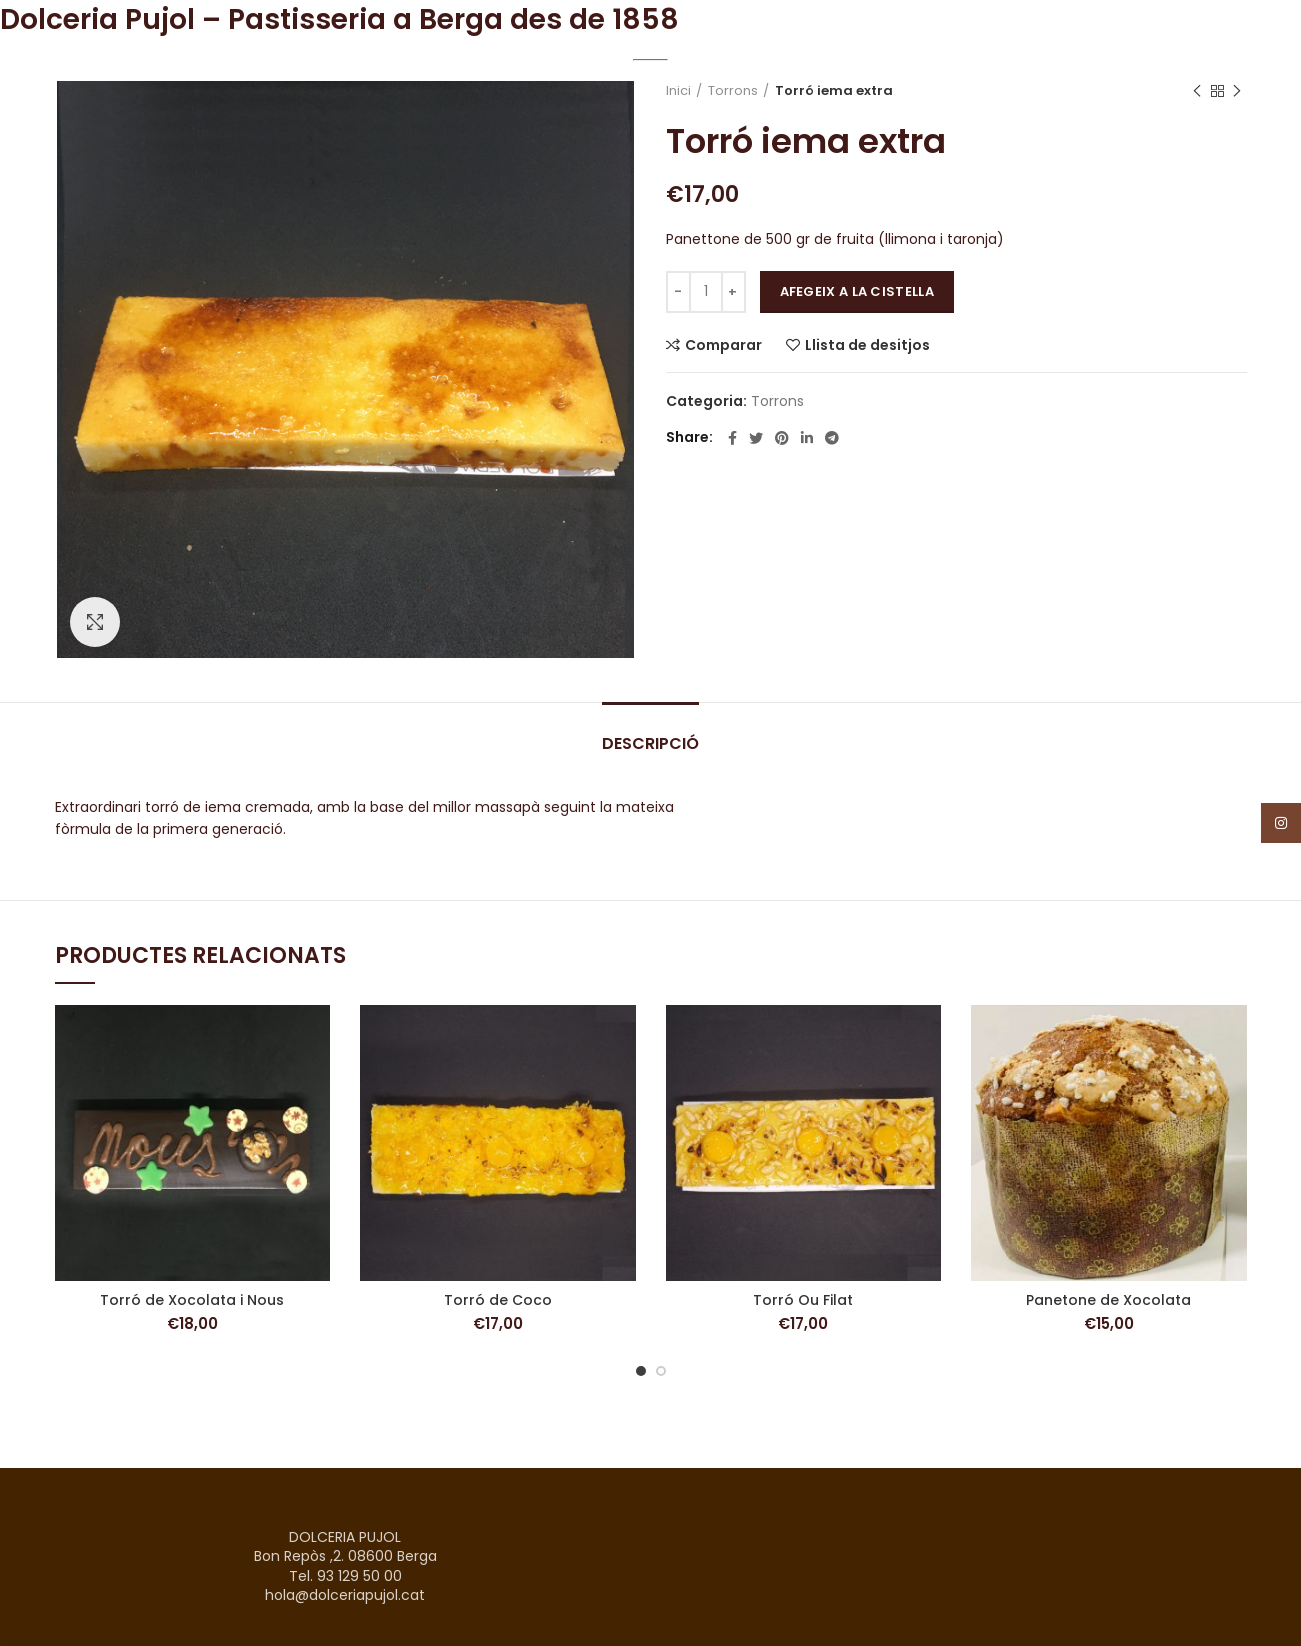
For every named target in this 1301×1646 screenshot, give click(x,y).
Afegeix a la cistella (857, 291)
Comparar (723, 345)
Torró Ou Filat (803, 1300)
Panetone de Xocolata (1108, 1300)
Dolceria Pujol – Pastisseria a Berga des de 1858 (339, 19)
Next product (1237, 91)
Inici (678, 91)
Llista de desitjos (867, 345)
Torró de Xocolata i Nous (192, 1300)
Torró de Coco (498, 1300)
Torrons (733, 91)
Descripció (650, 743)
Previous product (1197, 91)
